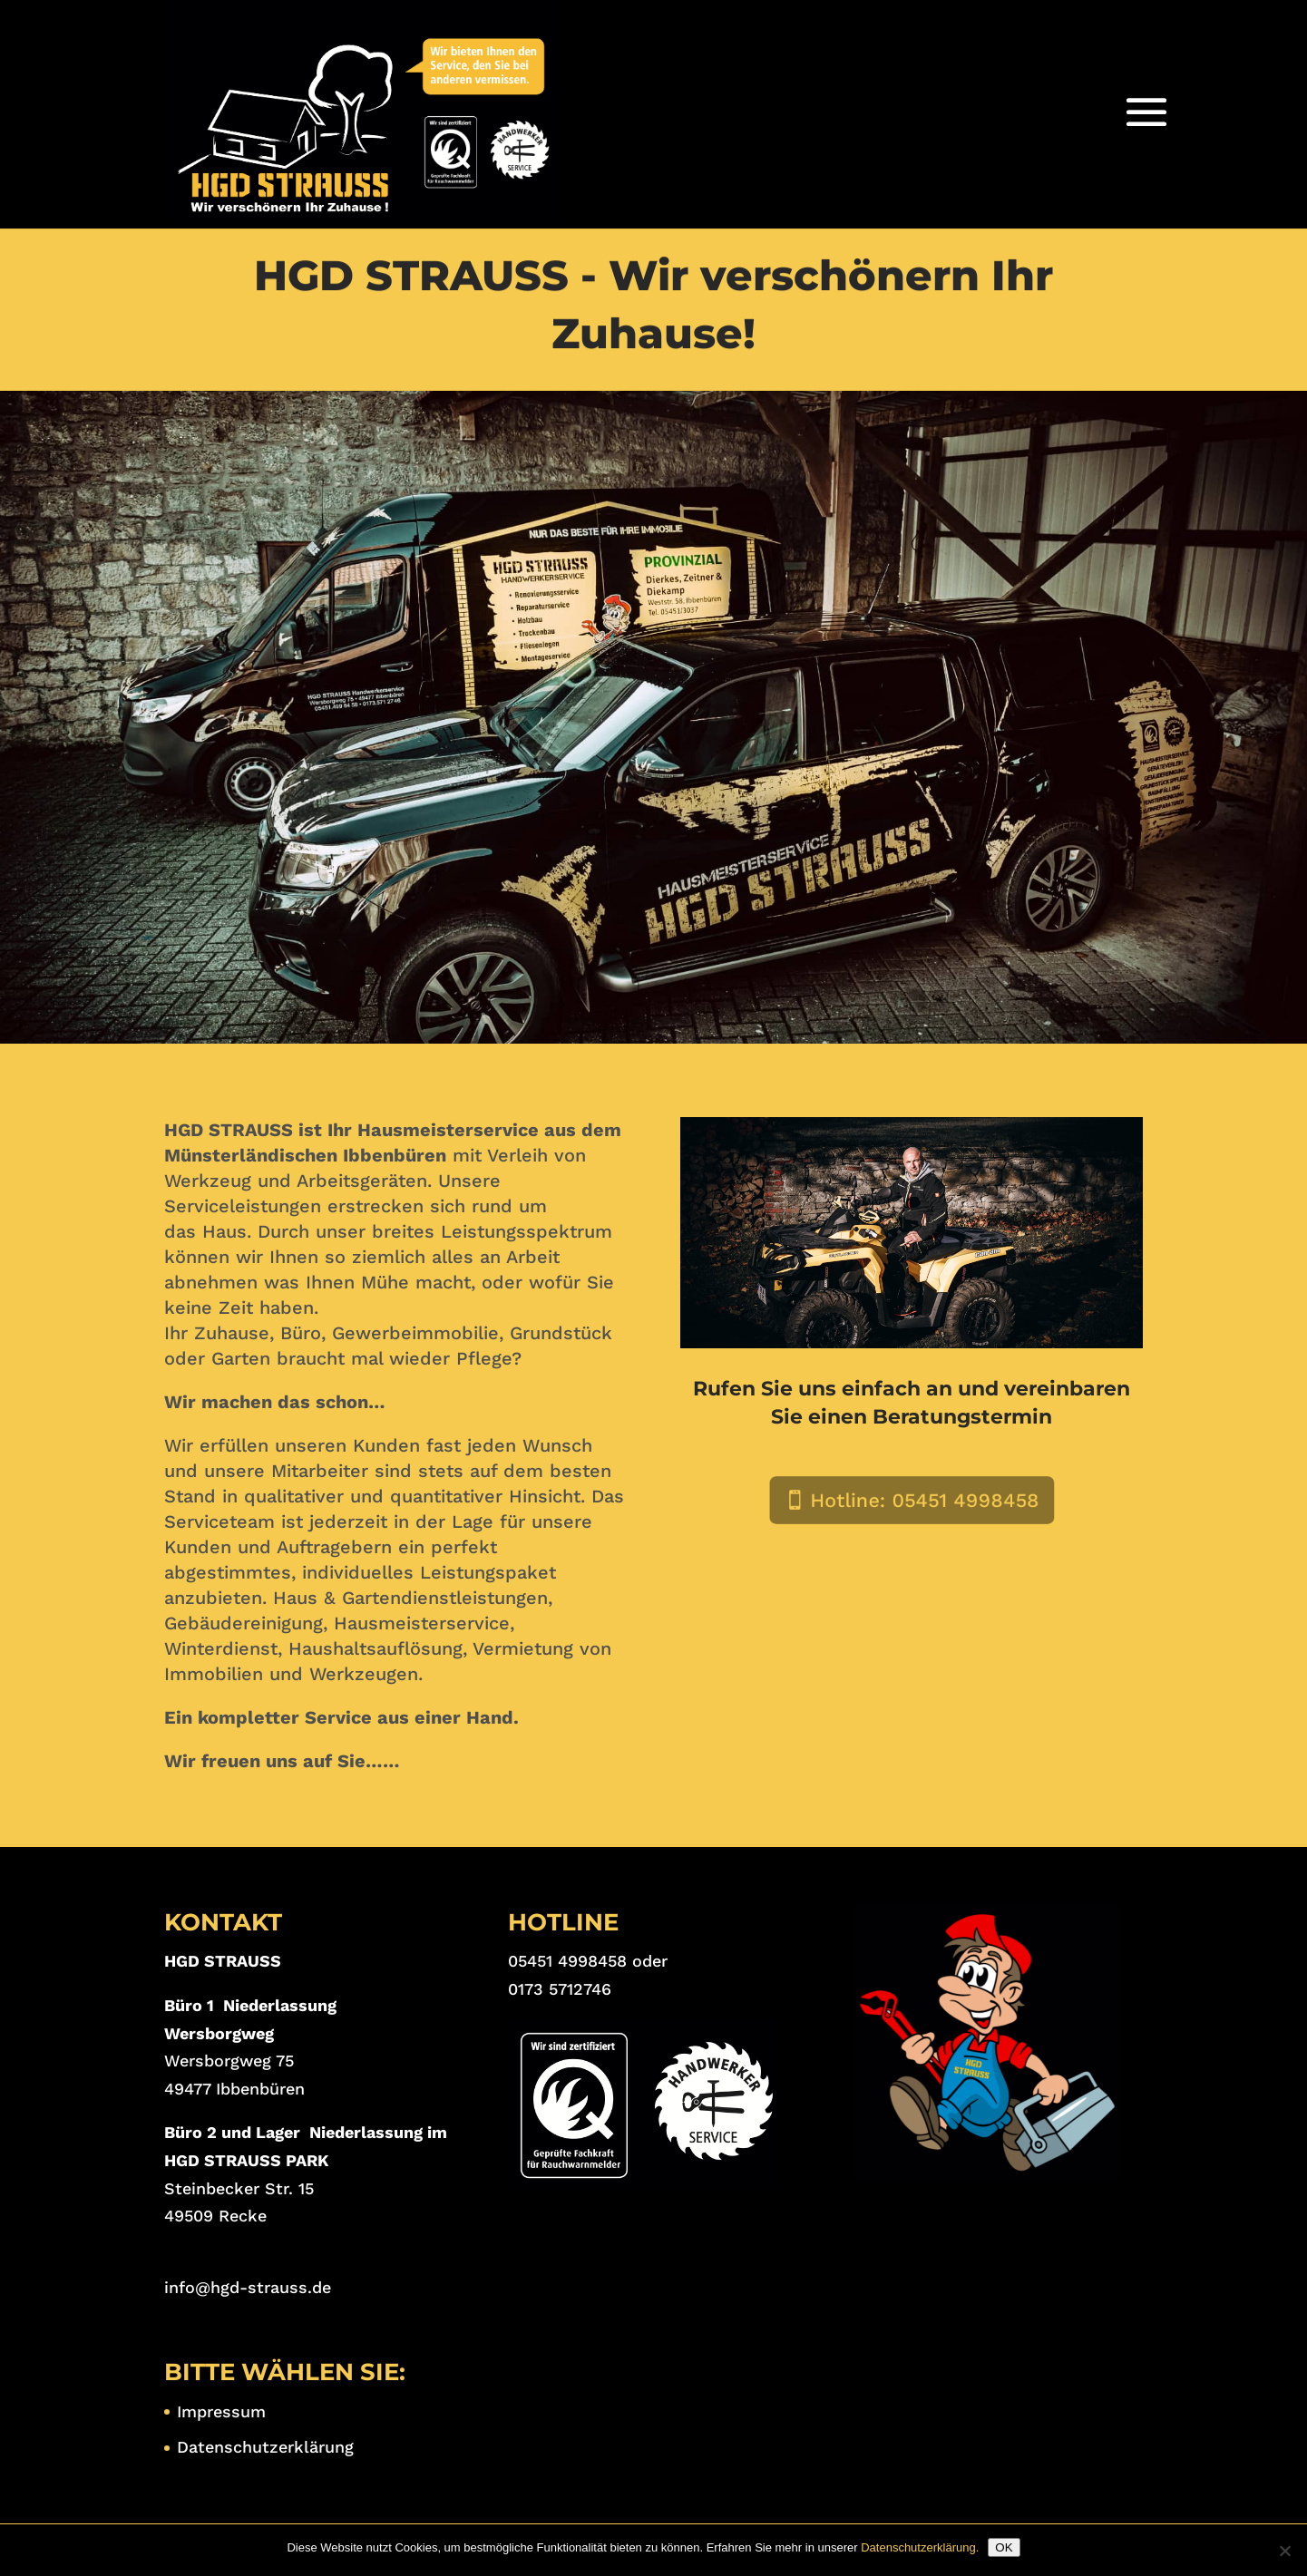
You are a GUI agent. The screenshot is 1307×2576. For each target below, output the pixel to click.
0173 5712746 (559, 1988)
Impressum (221, 2411)
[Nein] (1284, 2551)
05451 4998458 (567, 1960)
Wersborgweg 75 (229, 2060)
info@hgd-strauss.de (247, 2287)
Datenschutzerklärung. (920, 2547)
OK (1003, 2547)
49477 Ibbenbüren (234, 2088)
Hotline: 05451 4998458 (922, 1501)
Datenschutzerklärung (265, 2446)
